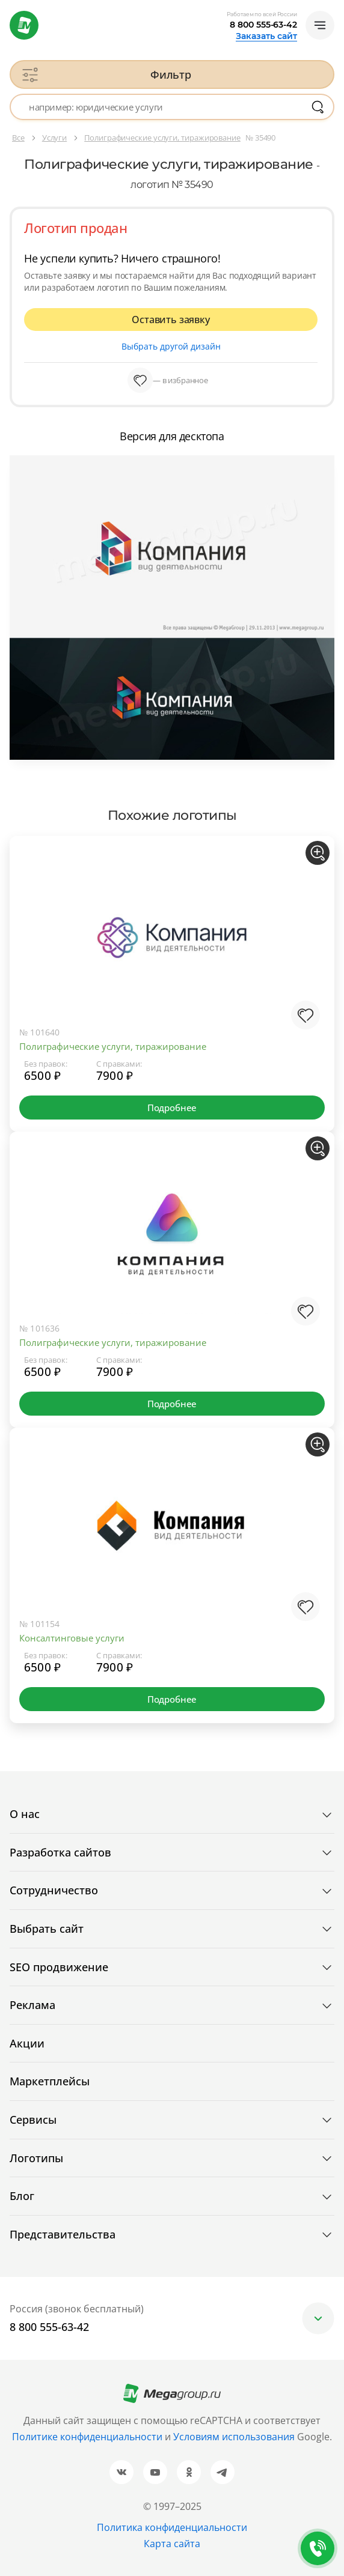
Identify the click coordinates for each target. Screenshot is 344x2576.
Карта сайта (172, 2543)
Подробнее (172, 1108)
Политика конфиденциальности (172, 2527)
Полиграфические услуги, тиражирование (112, 1046)
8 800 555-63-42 (263, 24)
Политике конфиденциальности (87, 2436)
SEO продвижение (59, 1967)
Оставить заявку (170, 319)
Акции (27, 2043)
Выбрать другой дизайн (171, 346)
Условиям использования (235, 2436)
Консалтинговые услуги (71, 1638)
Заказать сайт (266, 36)
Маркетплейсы (50, 2081)
